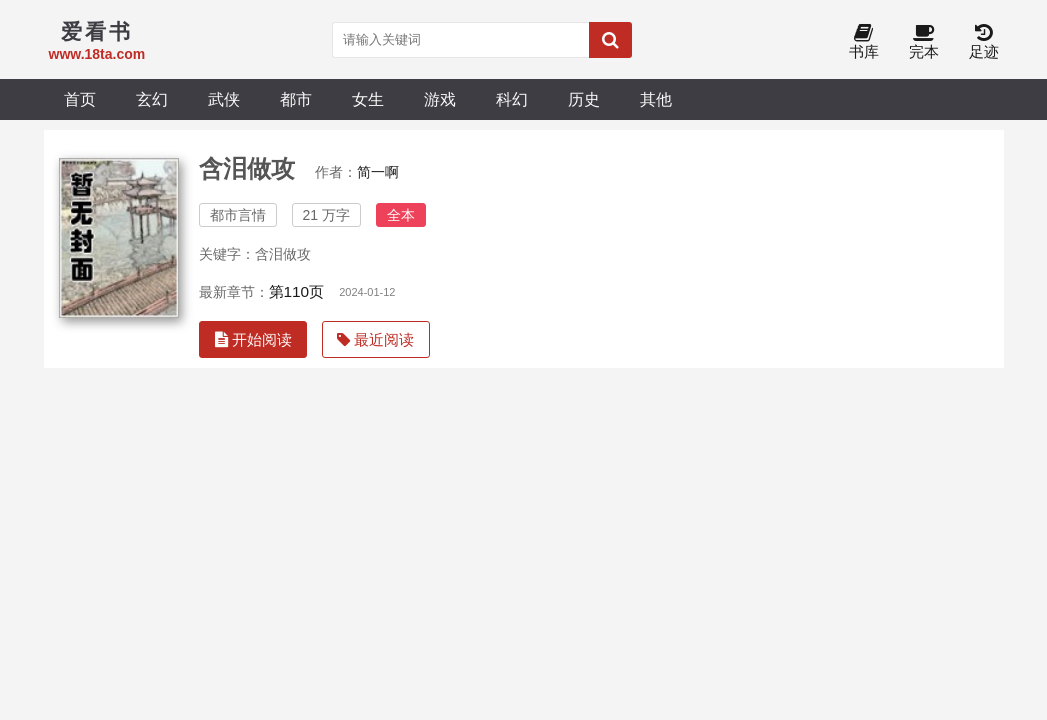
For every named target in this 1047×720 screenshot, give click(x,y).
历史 (584, 99)
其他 (656, 99)
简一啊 (378, 172)
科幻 (512, 99)
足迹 (984, 42)
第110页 (297, 291)
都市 (296, 99)
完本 (924, 42)
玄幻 (152, 99)
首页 (80, 99)
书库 (864, 42)
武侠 (224, 99)
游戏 (440, 99)
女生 (368, 99)
